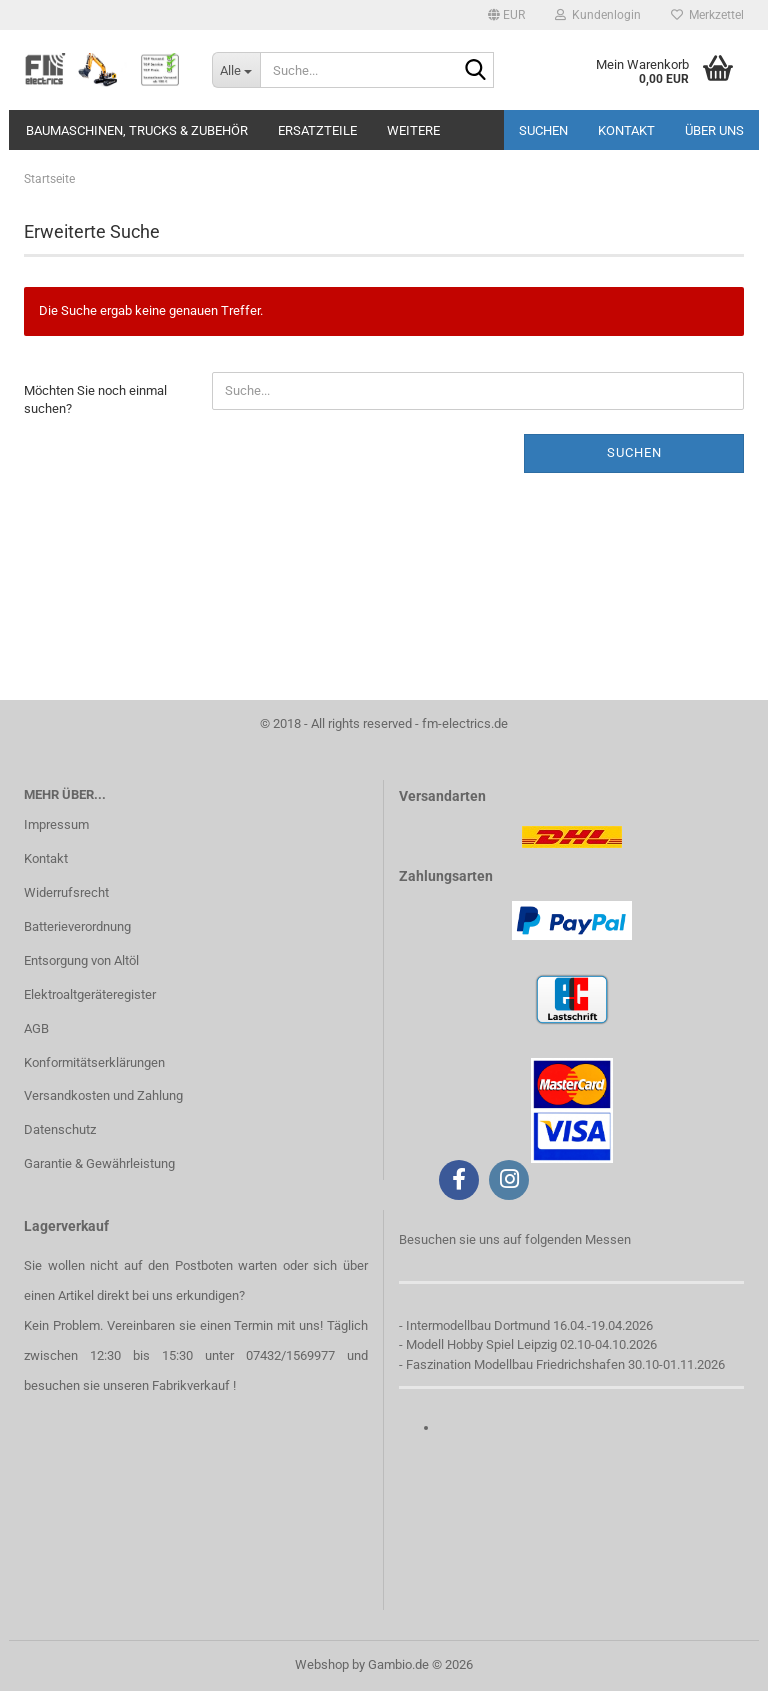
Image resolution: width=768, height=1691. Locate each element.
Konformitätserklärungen (94, 1062)
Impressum (56, 824)
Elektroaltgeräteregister (90, 994)
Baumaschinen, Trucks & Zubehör (137, 130)
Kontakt (626, 130)
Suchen (543, 130)
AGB (36, 1028)
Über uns (714, 130)
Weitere (413, 130)
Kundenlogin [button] (598, 15)
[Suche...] (236, 70)
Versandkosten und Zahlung (103, 1095)
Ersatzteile (317, 130)
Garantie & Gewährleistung (99, 1163)
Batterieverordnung (77, 926)
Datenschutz (60, 1129)
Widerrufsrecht (66, 892)
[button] (506, 15)
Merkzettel (707, 15)
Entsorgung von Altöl (81, 960)
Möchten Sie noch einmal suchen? (95, 400)
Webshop (322, 1664)
